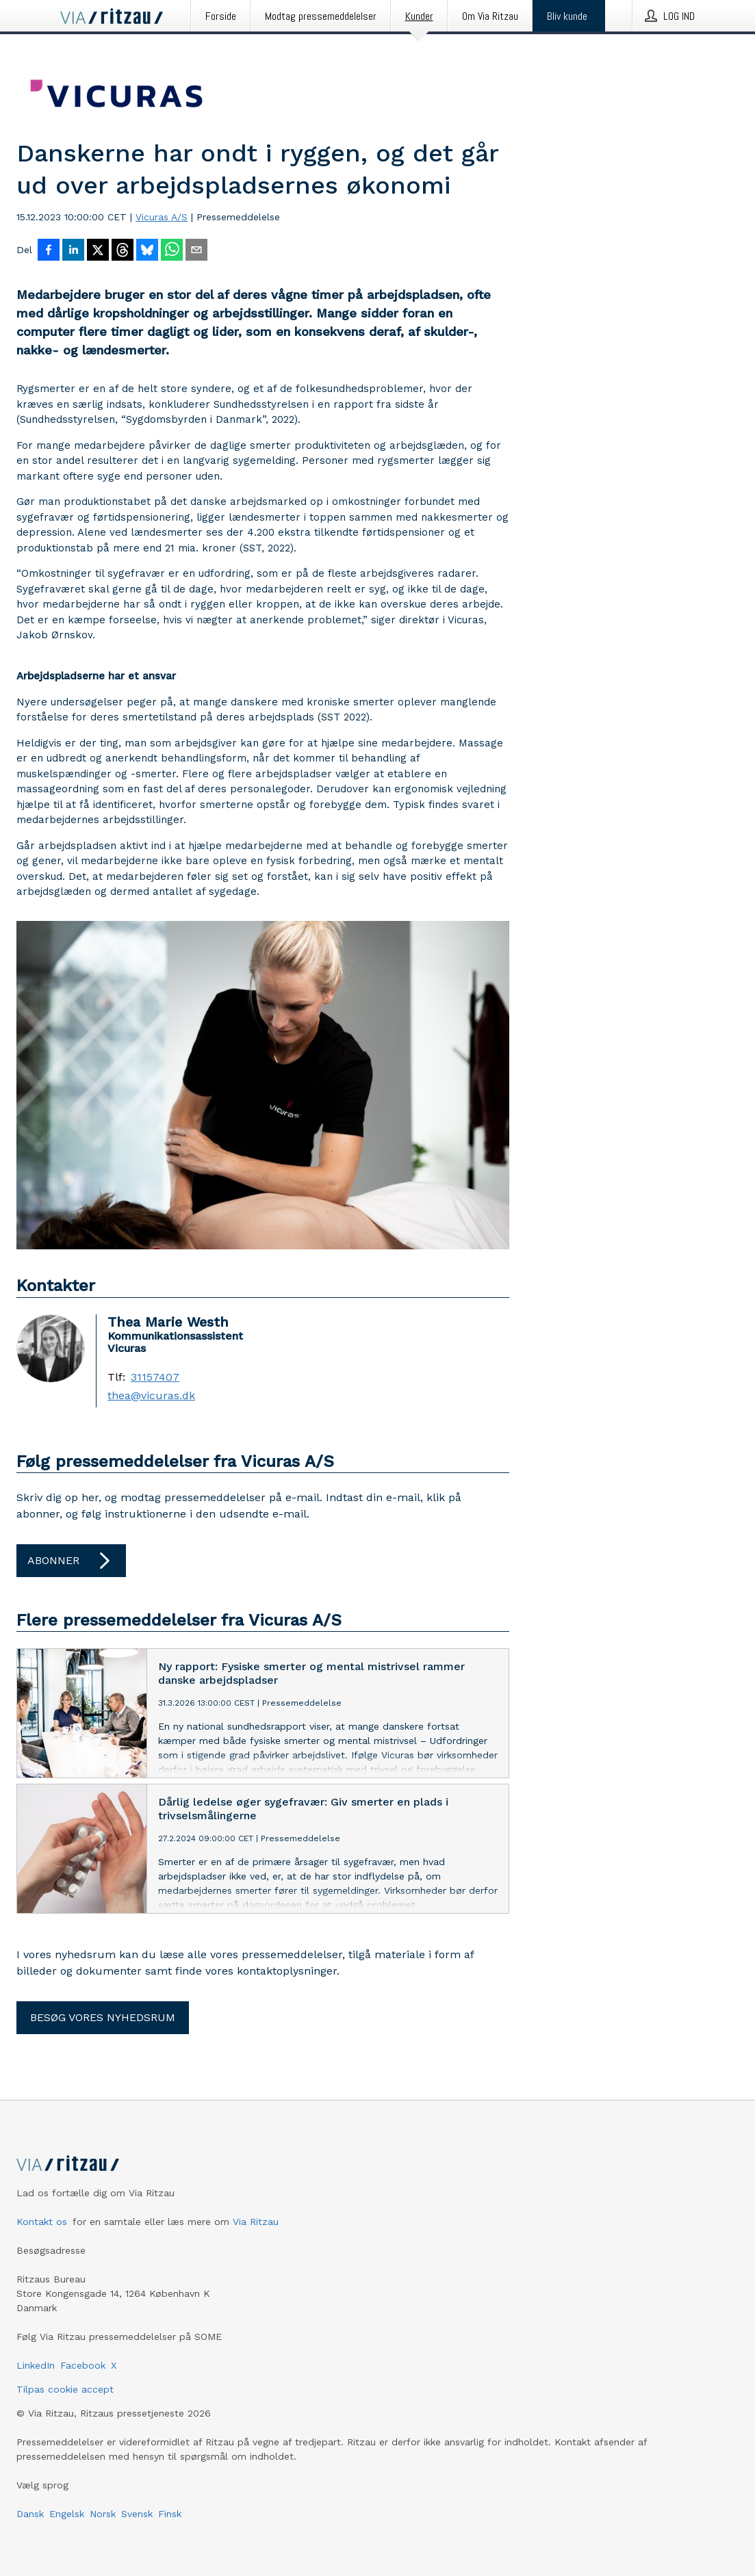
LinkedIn (35, 2365)
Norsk (103, 2513)
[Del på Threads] (122, 251)
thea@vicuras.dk (151, 1396)
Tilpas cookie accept (65, 2389)
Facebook (82, 2365)
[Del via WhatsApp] (172, 251)
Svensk (137, 2513)
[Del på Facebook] (49, 251)
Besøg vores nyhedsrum (102, 2017)
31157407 (155, 1377)
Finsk (169, 2513)
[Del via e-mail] (196, 251)
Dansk (30, 2513)
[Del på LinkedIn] (73, 251)
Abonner (71, 1560)
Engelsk (66, 2513)
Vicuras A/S (162, 216)
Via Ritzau (256, 2221)
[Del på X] (98, 251)
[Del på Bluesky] (147, 251)
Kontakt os (41, 2221)
